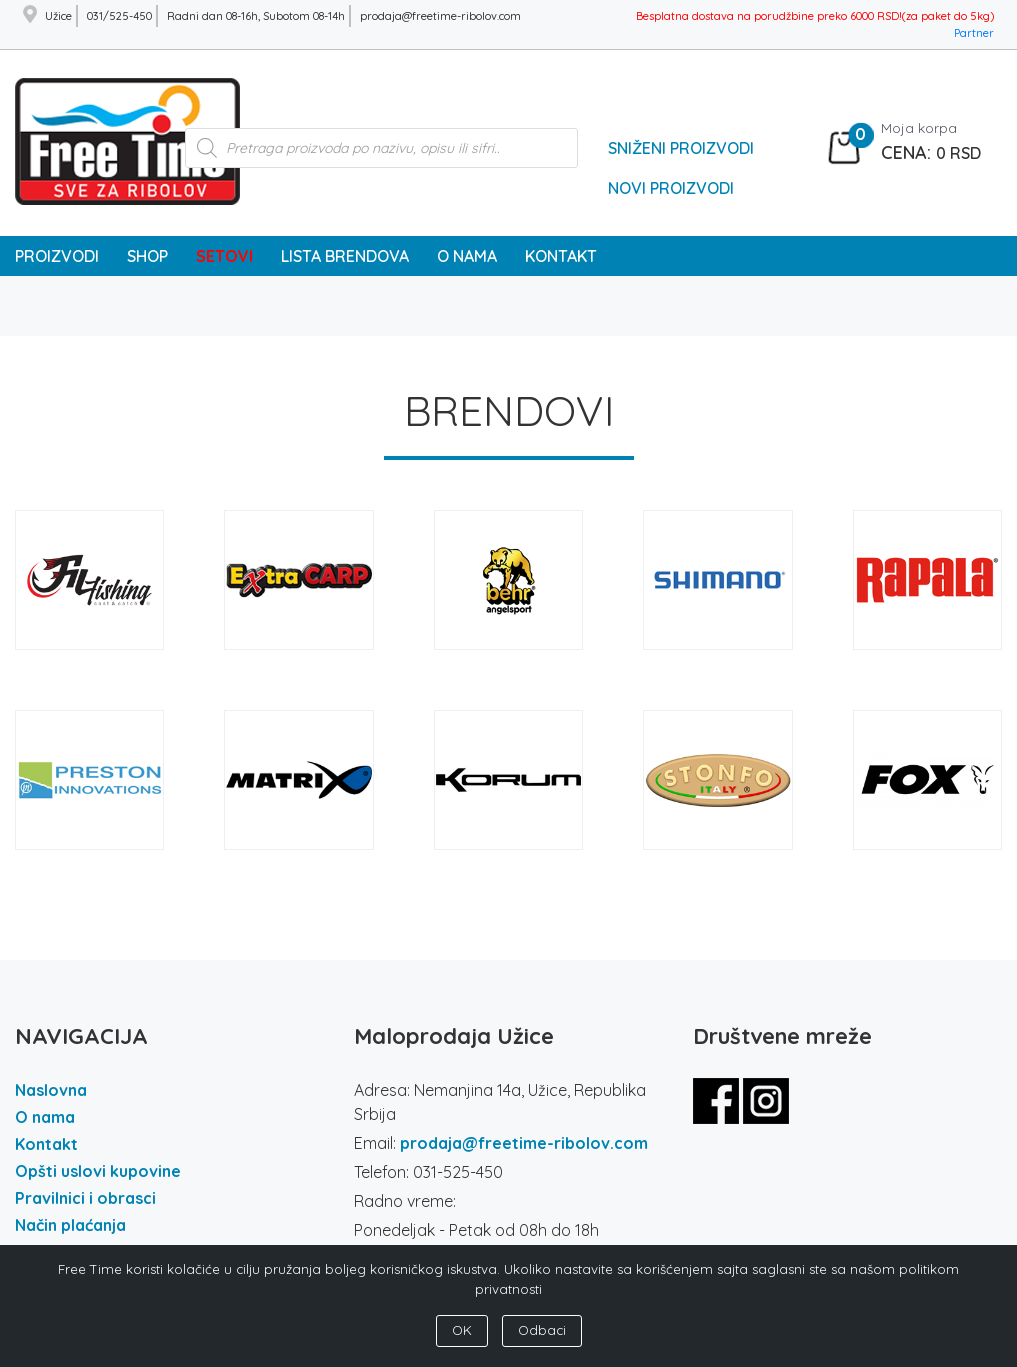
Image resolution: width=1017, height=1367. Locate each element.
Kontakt (46, 1144)
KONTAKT (561, 256)
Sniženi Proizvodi (681, 148)
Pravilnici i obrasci (85, 1198)
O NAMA (467, 256)
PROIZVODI (57, 256)
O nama (45, 1117)
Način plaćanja (70, 1225)
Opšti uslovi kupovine (98, 1171)
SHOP (147, 256)
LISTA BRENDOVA (345, 256)
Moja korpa (919, 128)
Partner (974, 33)
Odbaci (542, 1330)
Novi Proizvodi (671, 188)
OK (462, 1330)
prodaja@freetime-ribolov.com (524, 1143)
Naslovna (51, 1090)
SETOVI (224, 256)
